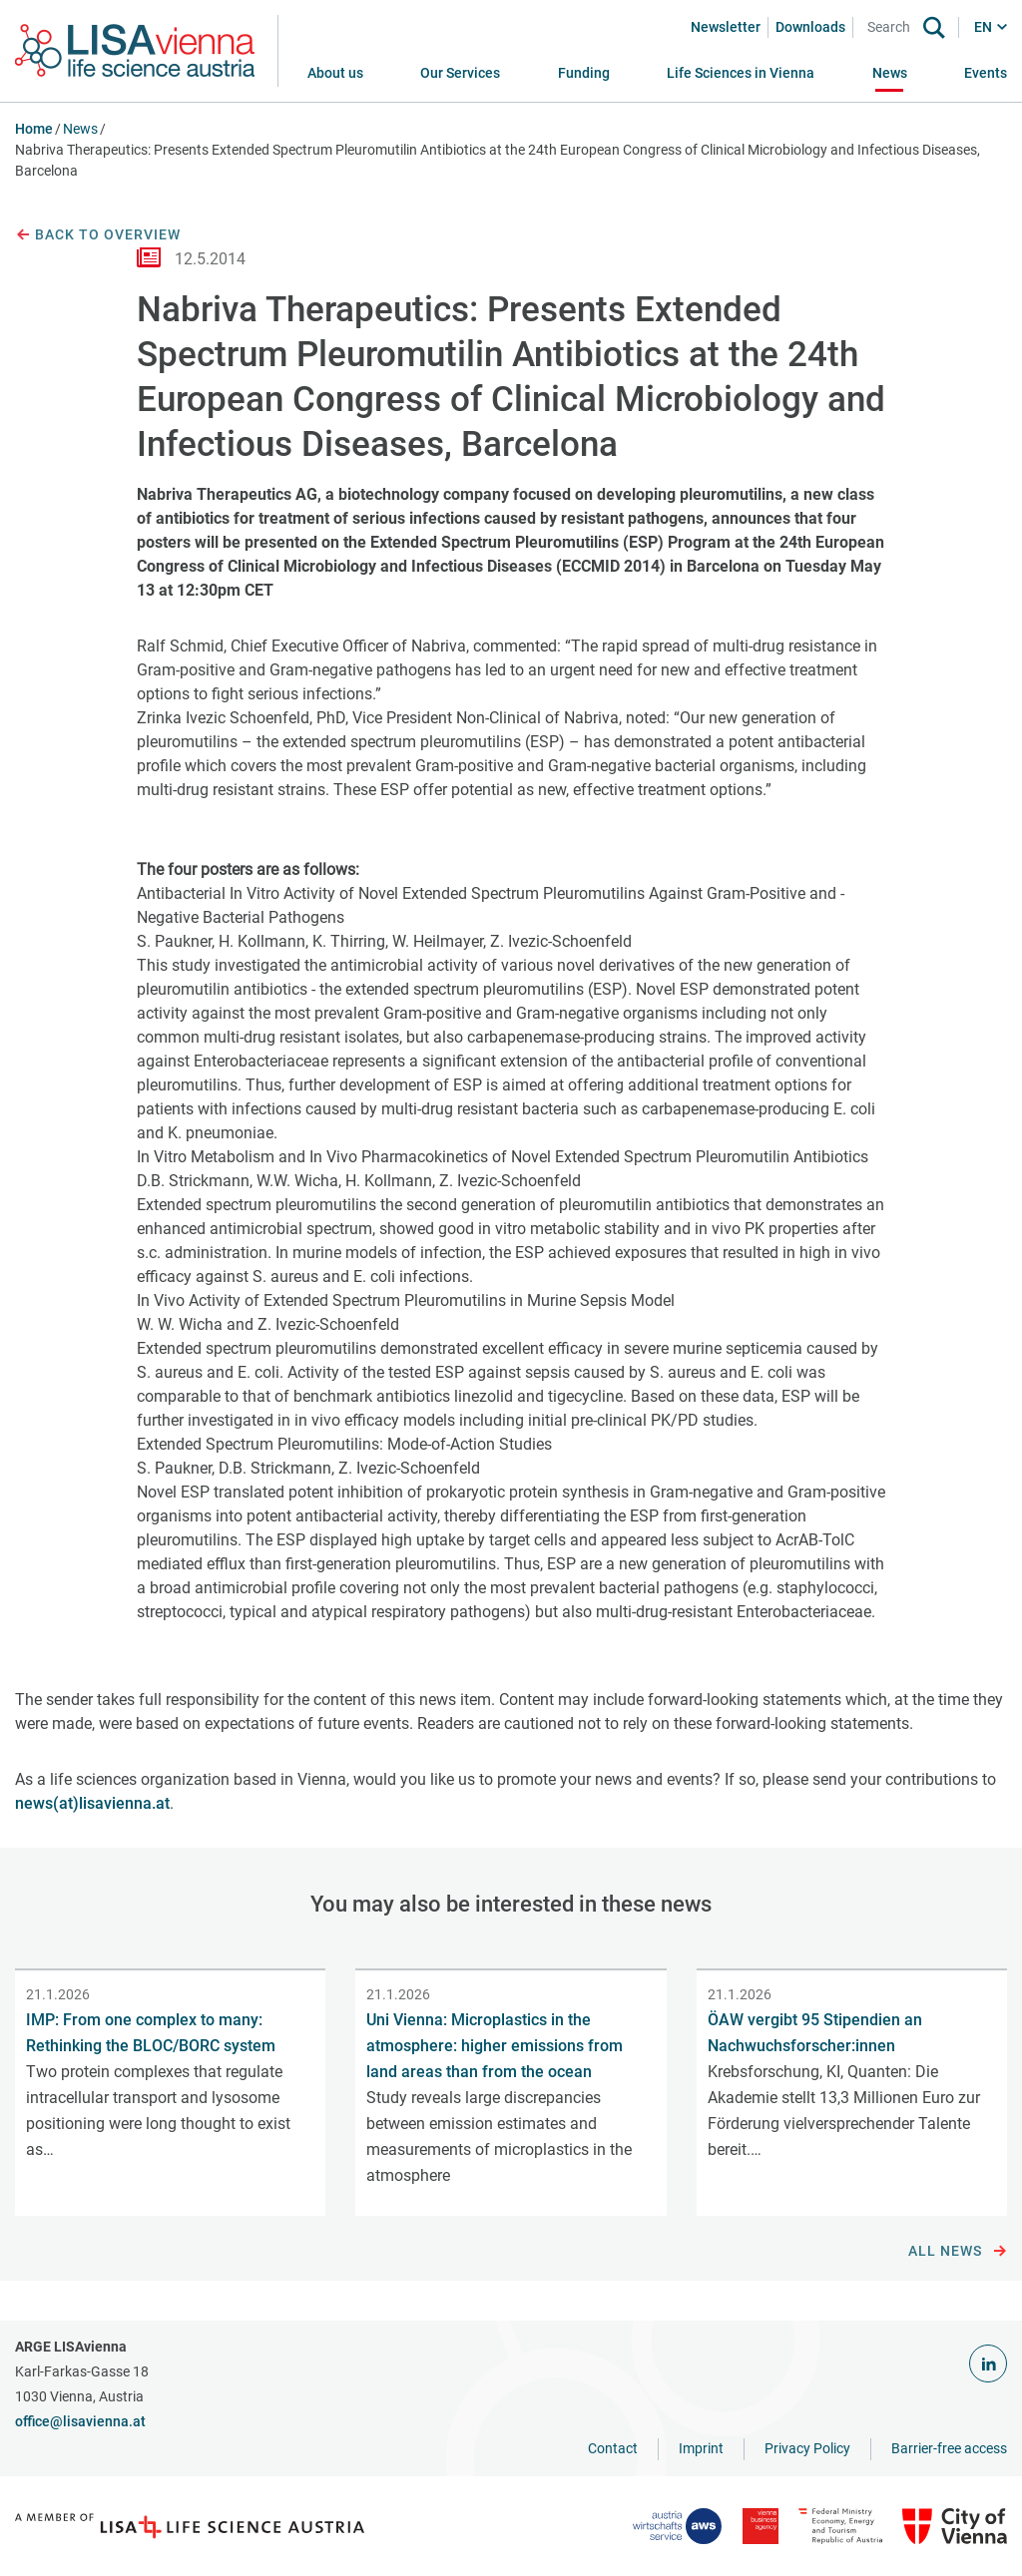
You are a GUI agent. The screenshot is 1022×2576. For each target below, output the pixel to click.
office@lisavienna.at (80, 2421)
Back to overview (98, 235)
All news (957, 2252)
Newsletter (726, 27)
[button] (460, 73)
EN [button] (983, 27)
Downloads (810, 27)
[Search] (892, 27)
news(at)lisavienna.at (92, 1803)
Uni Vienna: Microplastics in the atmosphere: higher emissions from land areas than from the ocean (494, 2045)
